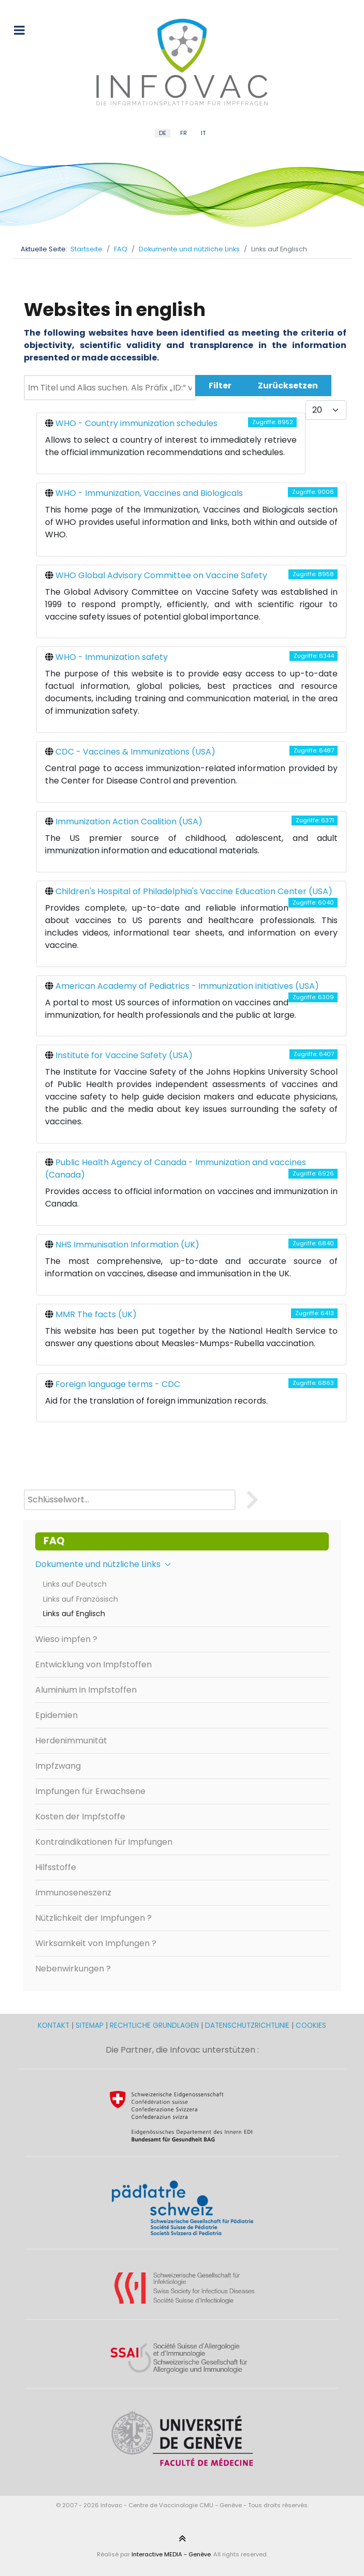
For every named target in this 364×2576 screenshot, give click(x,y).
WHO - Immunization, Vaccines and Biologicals (149, 493)
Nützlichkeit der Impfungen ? (93, 1918)
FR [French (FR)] (183, 133)
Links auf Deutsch (75, 1584)
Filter (220, 385)
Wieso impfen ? (66, 1639)
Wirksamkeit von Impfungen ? (95, 1943)
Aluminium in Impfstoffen (86, 1690)
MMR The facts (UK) (96, 1314)
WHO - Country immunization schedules (136, 423)
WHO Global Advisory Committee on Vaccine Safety (161, 575)
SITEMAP (91, 2025)
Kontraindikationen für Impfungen (103, 1842)
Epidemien (56, 1715)
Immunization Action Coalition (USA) (128, 821)
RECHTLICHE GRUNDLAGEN (154, 2025)
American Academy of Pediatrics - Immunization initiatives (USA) (187, 986)
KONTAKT (54, 2025)
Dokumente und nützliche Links (103, 1564)
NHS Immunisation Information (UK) (127, 1245)
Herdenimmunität (71, 1740)
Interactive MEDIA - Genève (171, 2554)
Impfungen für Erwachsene (90, 1791)
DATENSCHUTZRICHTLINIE (247, 2025)
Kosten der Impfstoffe (80, 1816)
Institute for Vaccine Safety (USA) (124, 1055)
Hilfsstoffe (55, 1867)
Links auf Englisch (74, 1613)
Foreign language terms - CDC (117, 1384)
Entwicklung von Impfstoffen (93, 1664)
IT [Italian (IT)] (203, 133)
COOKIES (311, 2025)
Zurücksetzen (288, 385)
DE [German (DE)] (162, 133)
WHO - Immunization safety (111, 657)
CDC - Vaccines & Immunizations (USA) (135, 752)
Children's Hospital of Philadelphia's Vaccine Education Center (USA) (193, 891)
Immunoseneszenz (73, 1893)
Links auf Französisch (80, 1599)
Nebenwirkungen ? (73, 1969)
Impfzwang (58, 1766)
